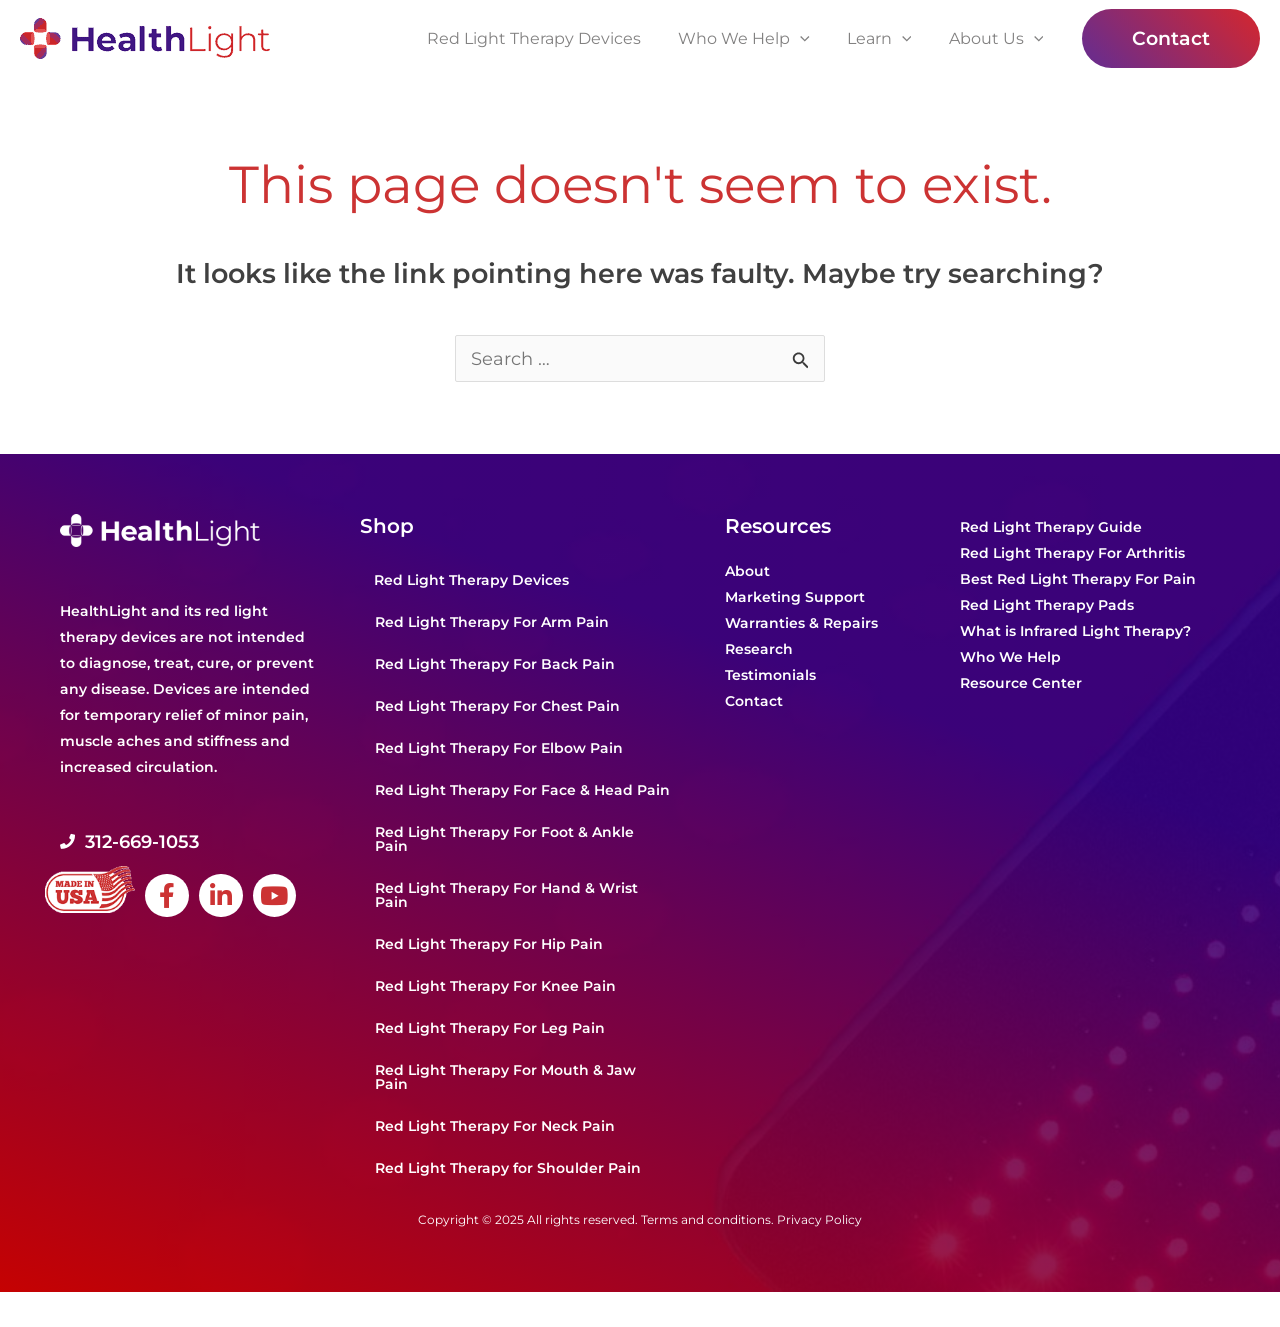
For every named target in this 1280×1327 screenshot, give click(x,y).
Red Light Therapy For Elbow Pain (499, 749)
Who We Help (1010, 658)
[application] (813, 39)
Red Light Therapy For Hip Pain (489, 945)
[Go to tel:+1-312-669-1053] (200, 843)
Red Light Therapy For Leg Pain (490, 1029)
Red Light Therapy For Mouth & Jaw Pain (505, 1078)
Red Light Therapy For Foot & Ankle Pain (504, 840)
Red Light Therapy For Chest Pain (497, 707)
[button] (1171, 38)
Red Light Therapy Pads (1047, 606)
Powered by (120, 1309)
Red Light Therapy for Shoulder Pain (508, 1169)
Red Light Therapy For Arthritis (1072, 554)
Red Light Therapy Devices (471, 581)
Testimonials (770, 676)
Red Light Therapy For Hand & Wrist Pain (506, 896)
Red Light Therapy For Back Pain (495, 665)
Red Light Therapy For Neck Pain (495, 1127)
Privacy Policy (819, 1220)
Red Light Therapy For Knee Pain (495, 987)
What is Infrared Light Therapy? (1075, 632)
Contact (754, 702)
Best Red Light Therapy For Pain (1078, 580)
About (747, 572)
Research (759, 650)
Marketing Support (795, 598)
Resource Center (1021, 684)
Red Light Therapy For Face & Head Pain (522, 791)
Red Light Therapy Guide (1051, 528)
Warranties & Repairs (801, 624)
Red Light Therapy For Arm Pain (492, 623)
